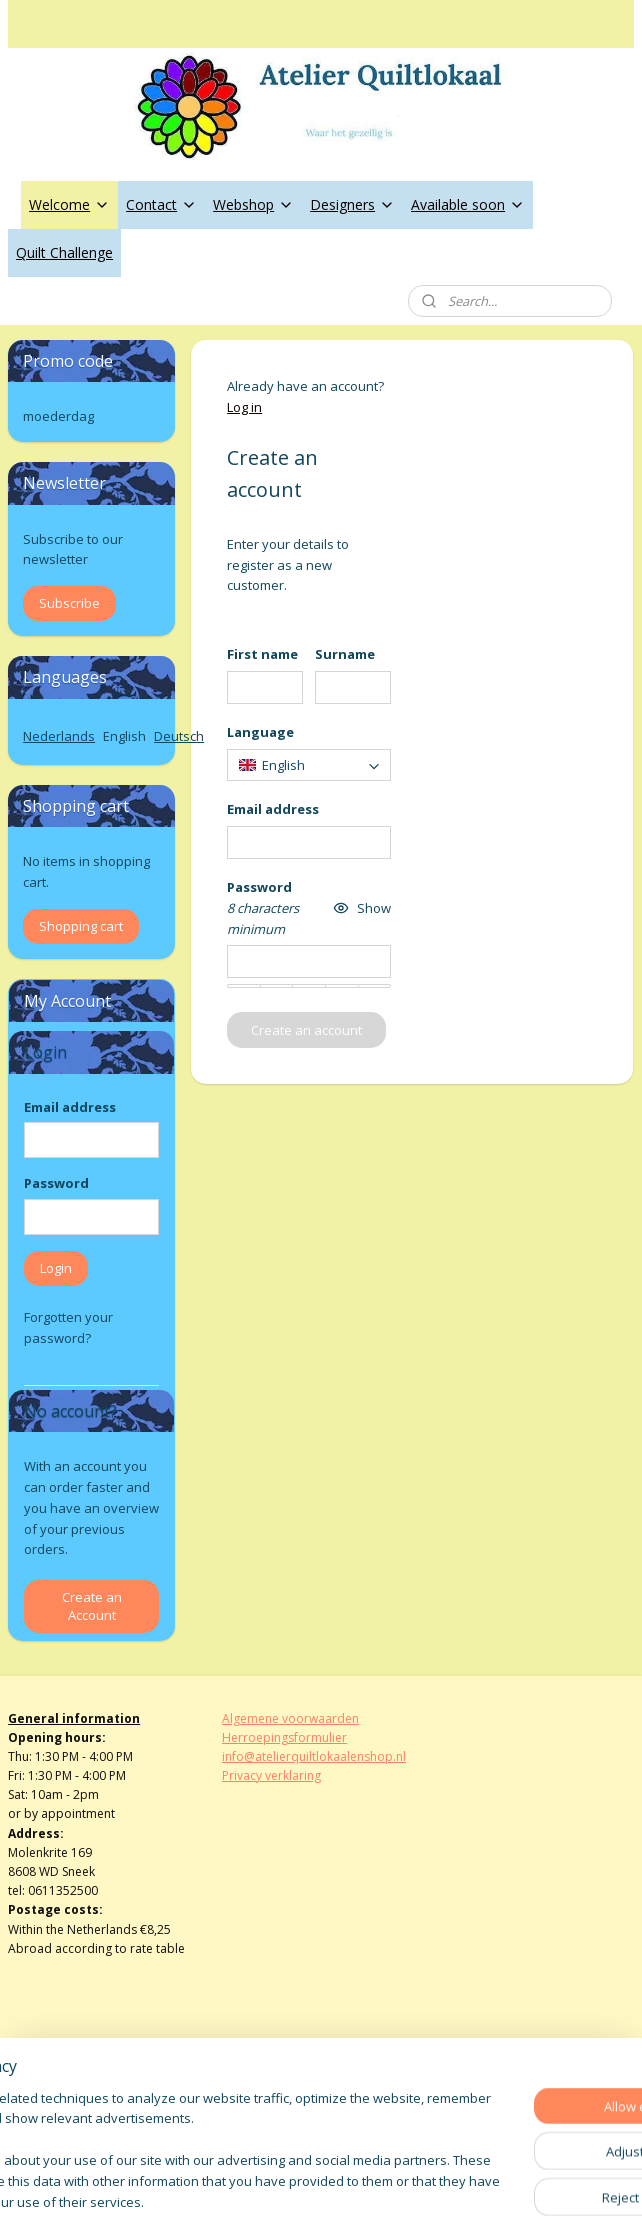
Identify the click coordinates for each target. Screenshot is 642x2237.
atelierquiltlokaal (287, 2101)
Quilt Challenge (64, 252)
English (124, 736)
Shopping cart (81, 926)
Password (56, 1183)
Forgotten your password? (68, 1327)
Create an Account (92, 1606)
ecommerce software (374, 2200)
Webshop (253, 204)
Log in (245, 407)
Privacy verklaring (271, 1775)
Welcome (69, 204)
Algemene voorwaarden (290, 1718)
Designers (352, 204)
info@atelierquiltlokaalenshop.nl (314, 1756)
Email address (70, 1107)
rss (295, 2200)
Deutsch (179, 736)
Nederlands (59, 736)
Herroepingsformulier (284, 1737)
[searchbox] (310, 765)
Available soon (468, 204)
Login (56, 1268)
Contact (161, 204)
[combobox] (310, 765)
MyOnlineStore (551, 2200)
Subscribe (69, 603)
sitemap (253, 2200)
